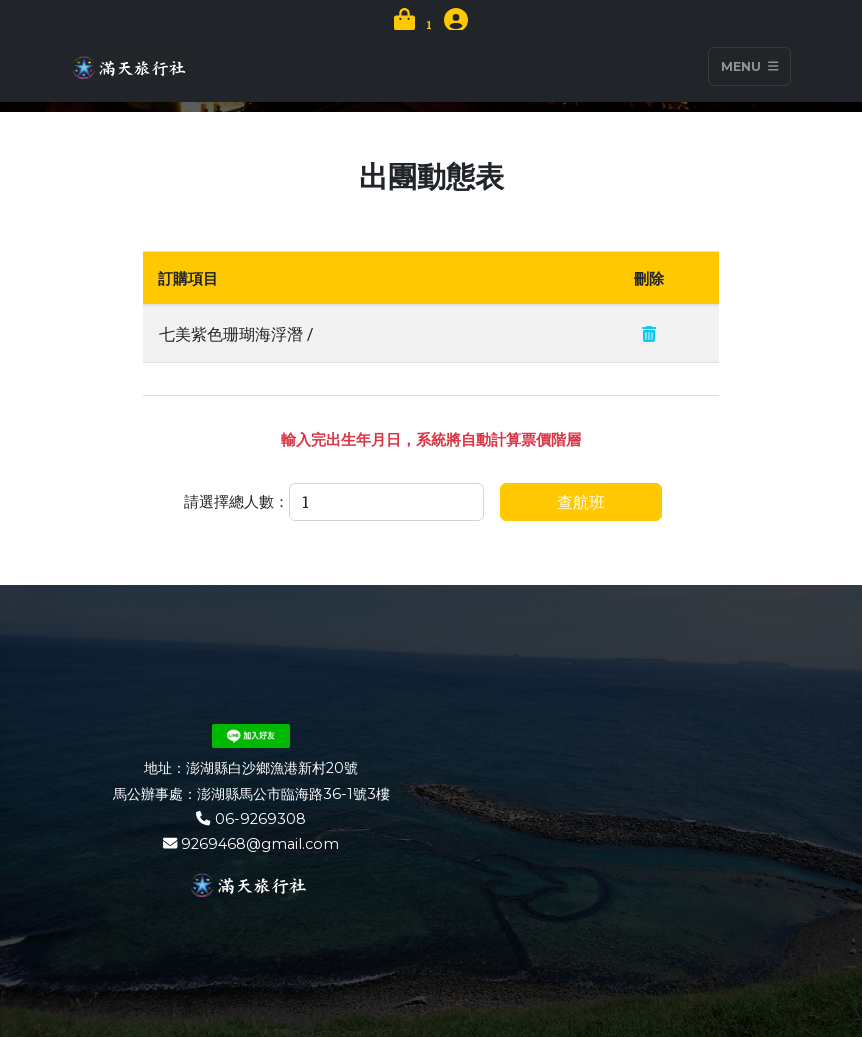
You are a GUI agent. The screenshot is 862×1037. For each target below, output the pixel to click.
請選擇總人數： (236, 501)
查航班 (581, 501)
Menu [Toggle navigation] (750, 66)
